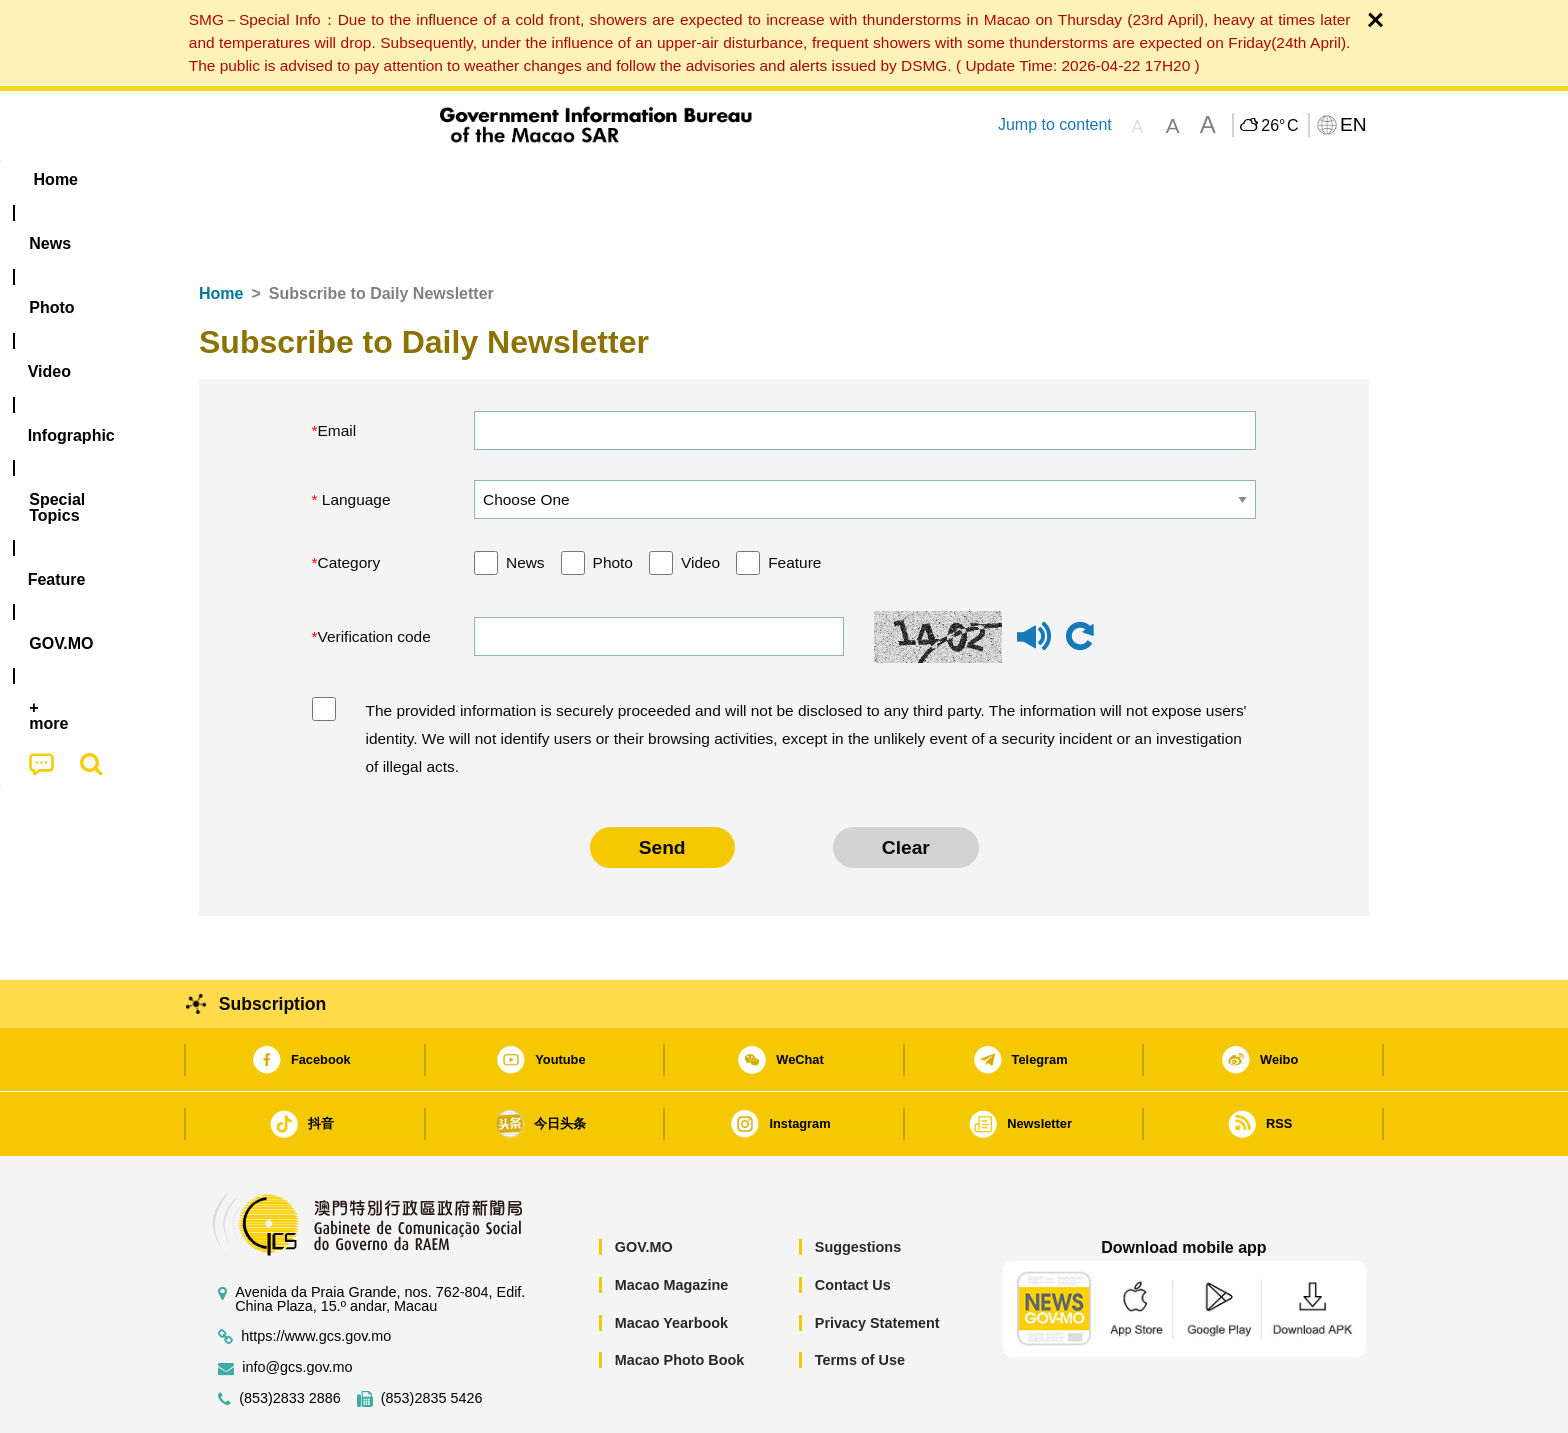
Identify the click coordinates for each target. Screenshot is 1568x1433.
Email (337, 369)
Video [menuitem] (496, 179)
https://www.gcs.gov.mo (316, 1275)
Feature (794, 501)
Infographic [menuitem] (600, 179)
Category (349, 501)
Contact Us (853, 1224)
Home (221, 232)
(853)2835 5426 (432, 1337)
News (525, 501)
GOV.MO (644, 1186)
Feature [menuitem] (862, 179)
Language (354, 438)
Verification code (374, 575)
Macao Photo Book (680, 1299)
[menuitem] (325, 180)
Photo (613, 501)
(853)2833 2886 (290, 1337)
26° (1279, 126)
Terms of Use (860, 1299)
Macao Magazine (672, 1224)
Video (700, 501)
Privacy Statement (877, 1262)
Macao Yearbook (671, 1262)
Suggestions (858, 1186)
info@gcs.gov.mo (297, 1306)
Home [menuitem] (240, 179)
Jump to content (1055, 124)
